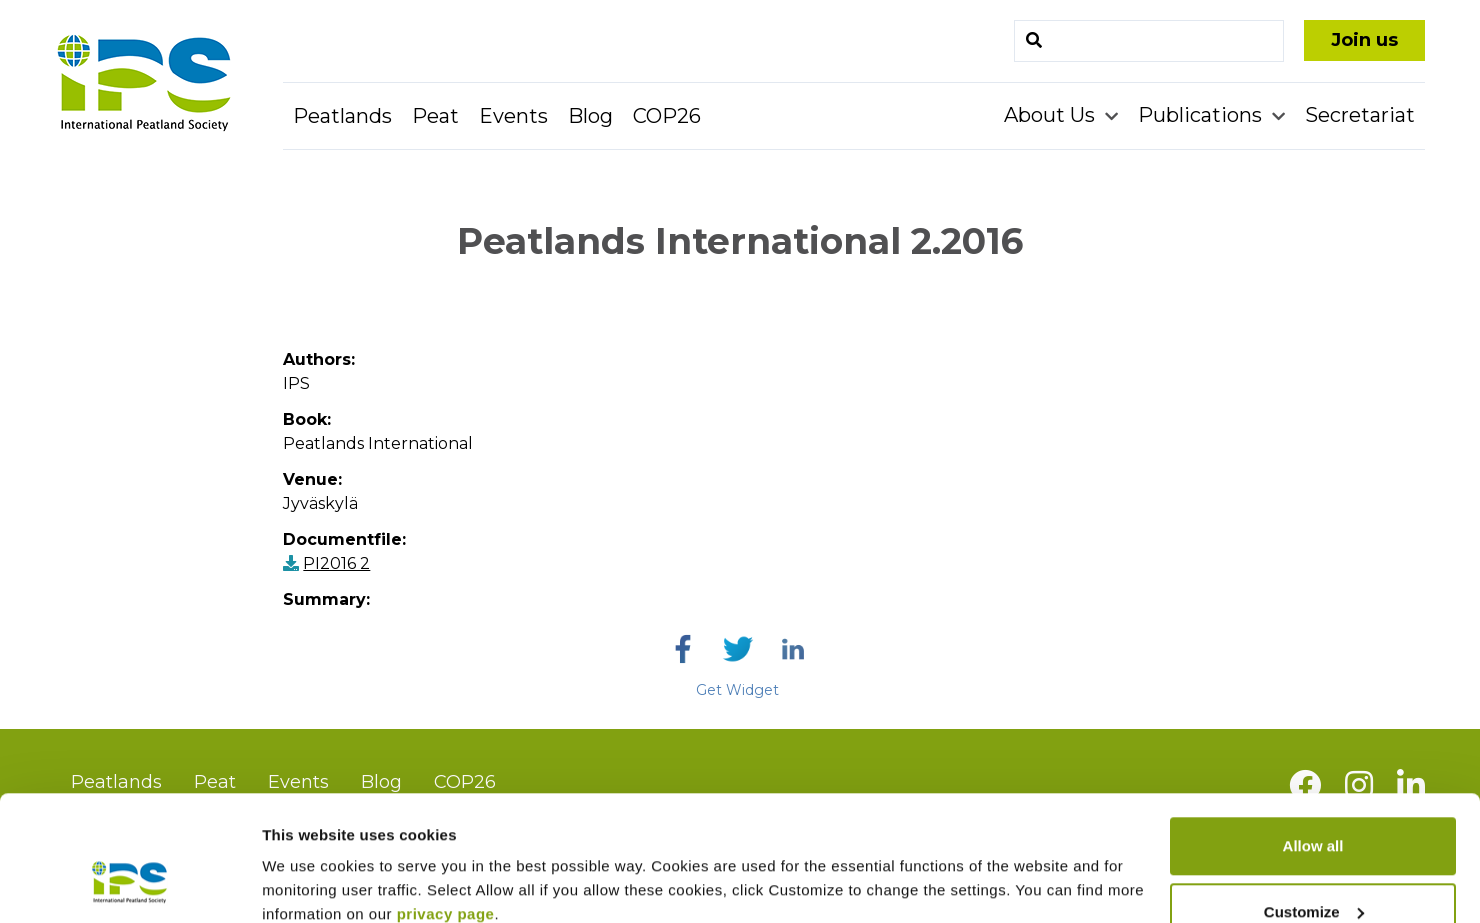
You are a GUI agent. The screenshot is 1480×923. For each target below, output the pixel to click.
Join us (1364, 40)
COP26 (667, 116)
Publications (1202, 115)
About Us (1052, 115)
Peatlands (342, 116)
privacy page (446, 806)
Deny (1313, 869)
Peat (435, 116)
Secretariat (1360, 115)
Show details (308, 861)
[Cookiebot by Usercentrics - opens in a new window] (129, 884)
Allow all (1313, 738)
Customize (1314, 804)
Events (513, 116)
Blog (590, 116)
